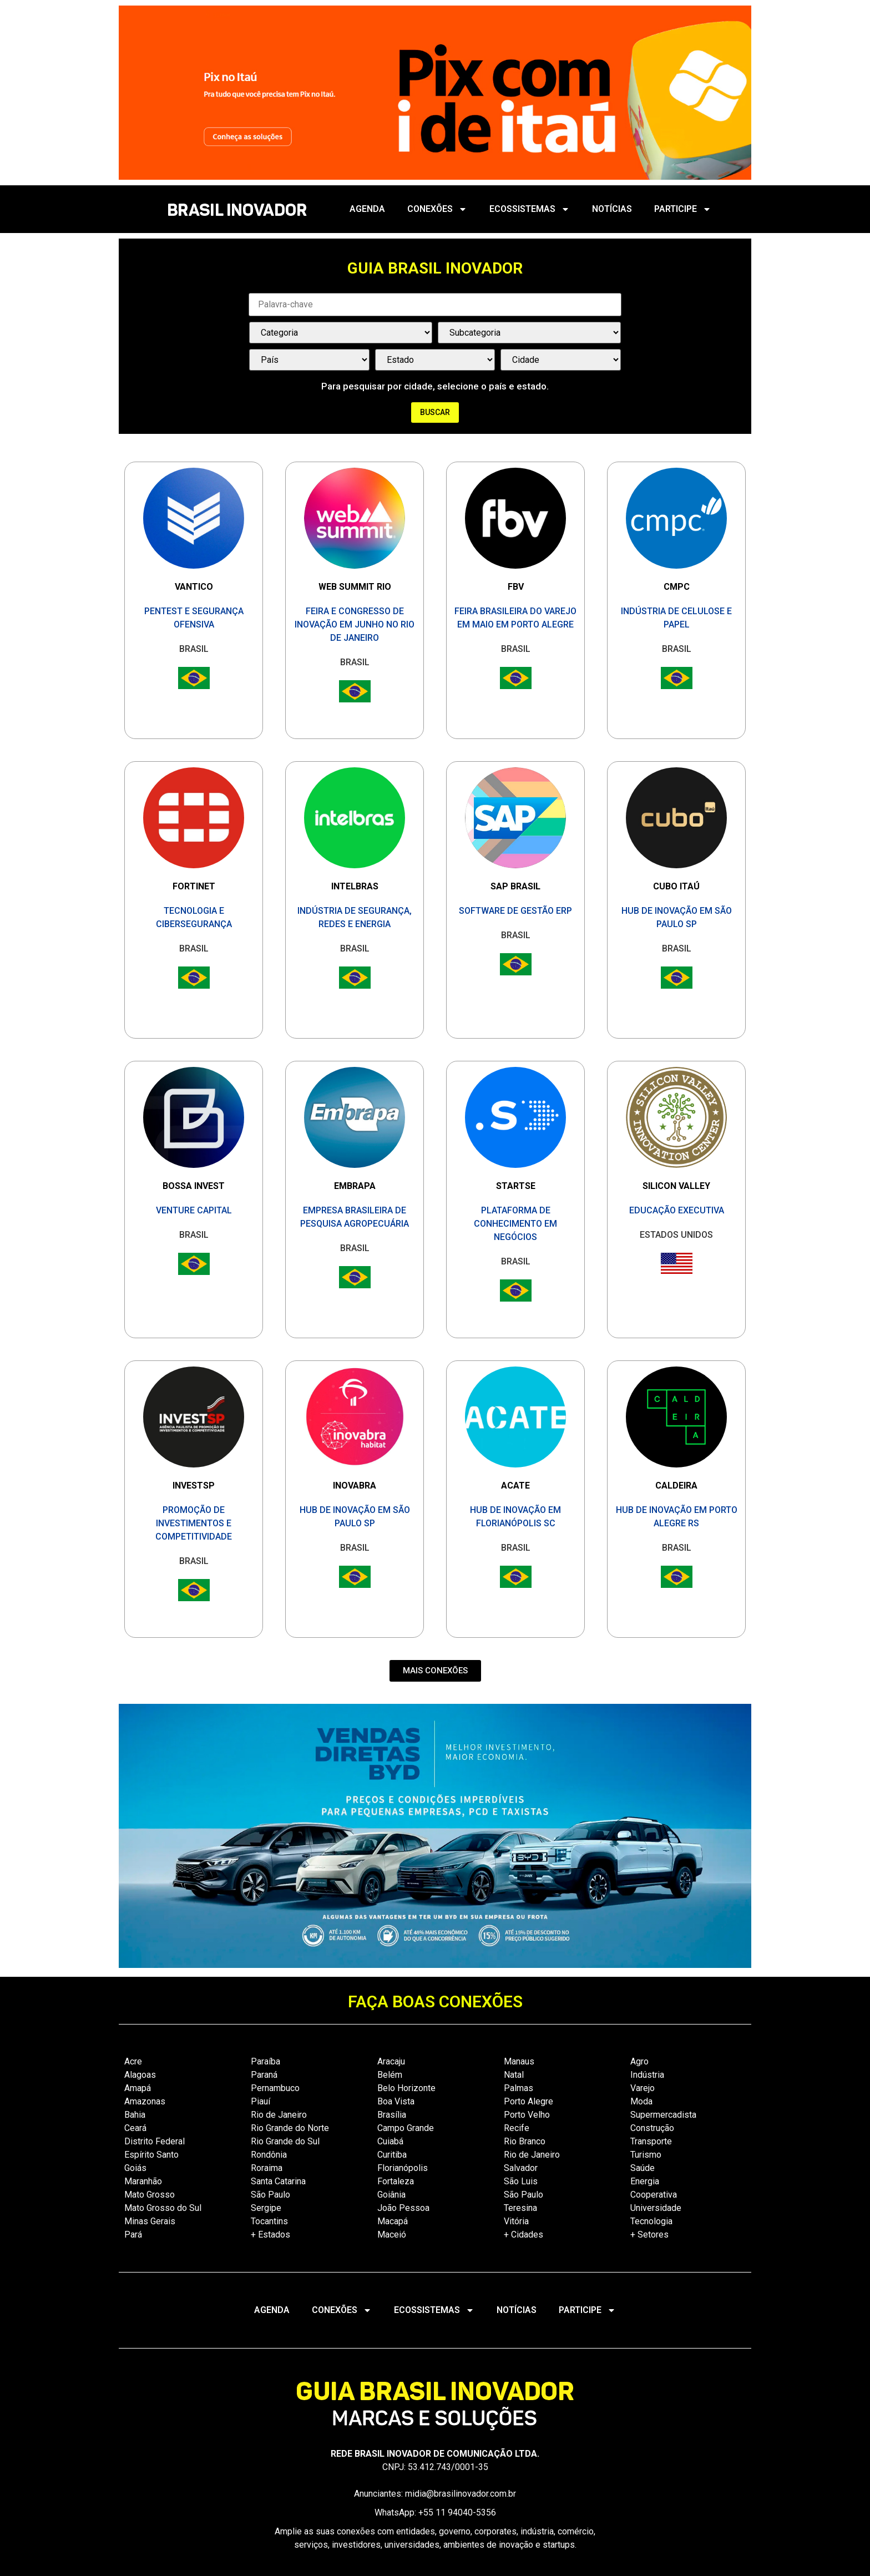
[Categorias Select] (340, 332)
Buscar (435, 412)
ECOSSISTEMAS (529, 209)
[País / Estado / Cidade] (309, 360)
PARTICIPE (682, 209)
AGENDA (367, 209)
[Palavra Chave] (435, 304)
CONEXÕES (437, 209)
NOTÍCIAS (612, 209)
